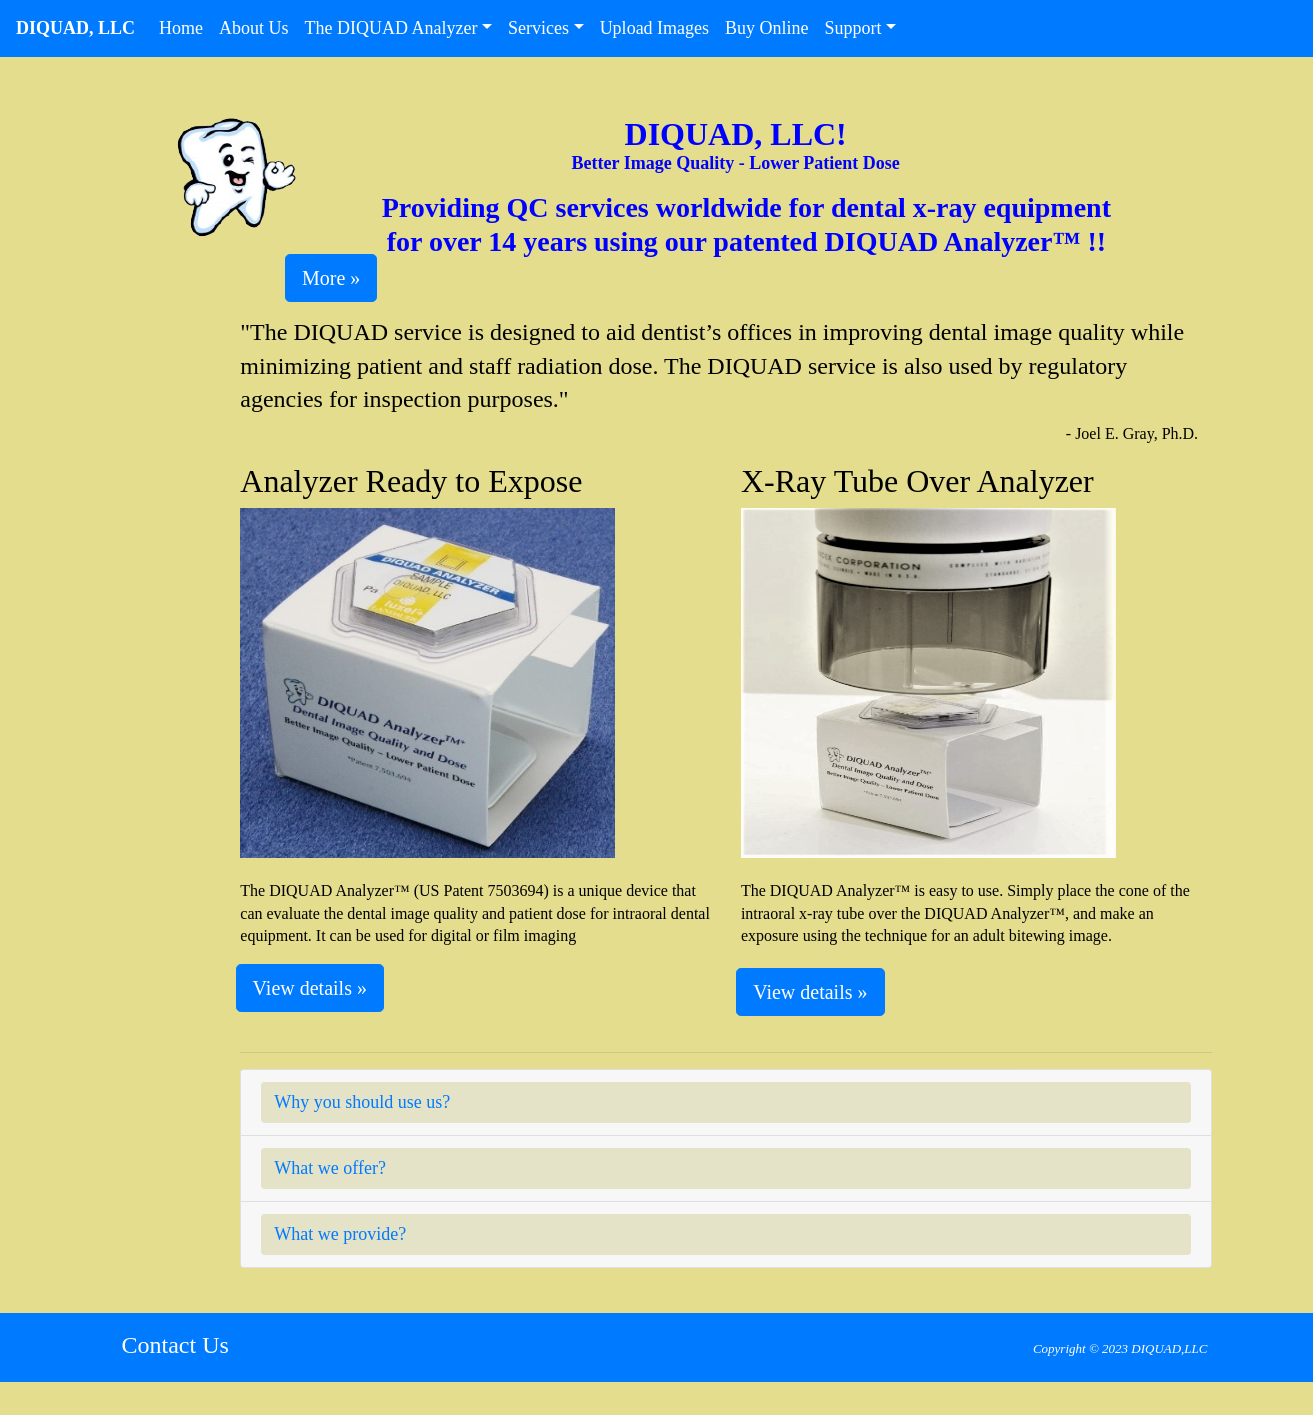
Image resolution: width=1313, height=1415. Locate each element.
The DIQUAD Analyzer (391, 28)
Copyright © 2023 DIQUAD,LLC (1120, 1348)
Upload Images (654, 28)
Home (185, 26)
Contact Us (175, 1345)
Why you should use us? (362, 1102)
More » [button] (331, 278)
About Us (258, 26)
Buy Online (767, 28)
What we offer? (330, 1168)
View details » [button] (310, 988)
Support (853, 28)
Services (538, 28)
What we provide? (340, 1234)
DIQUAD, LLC (75, 28)
